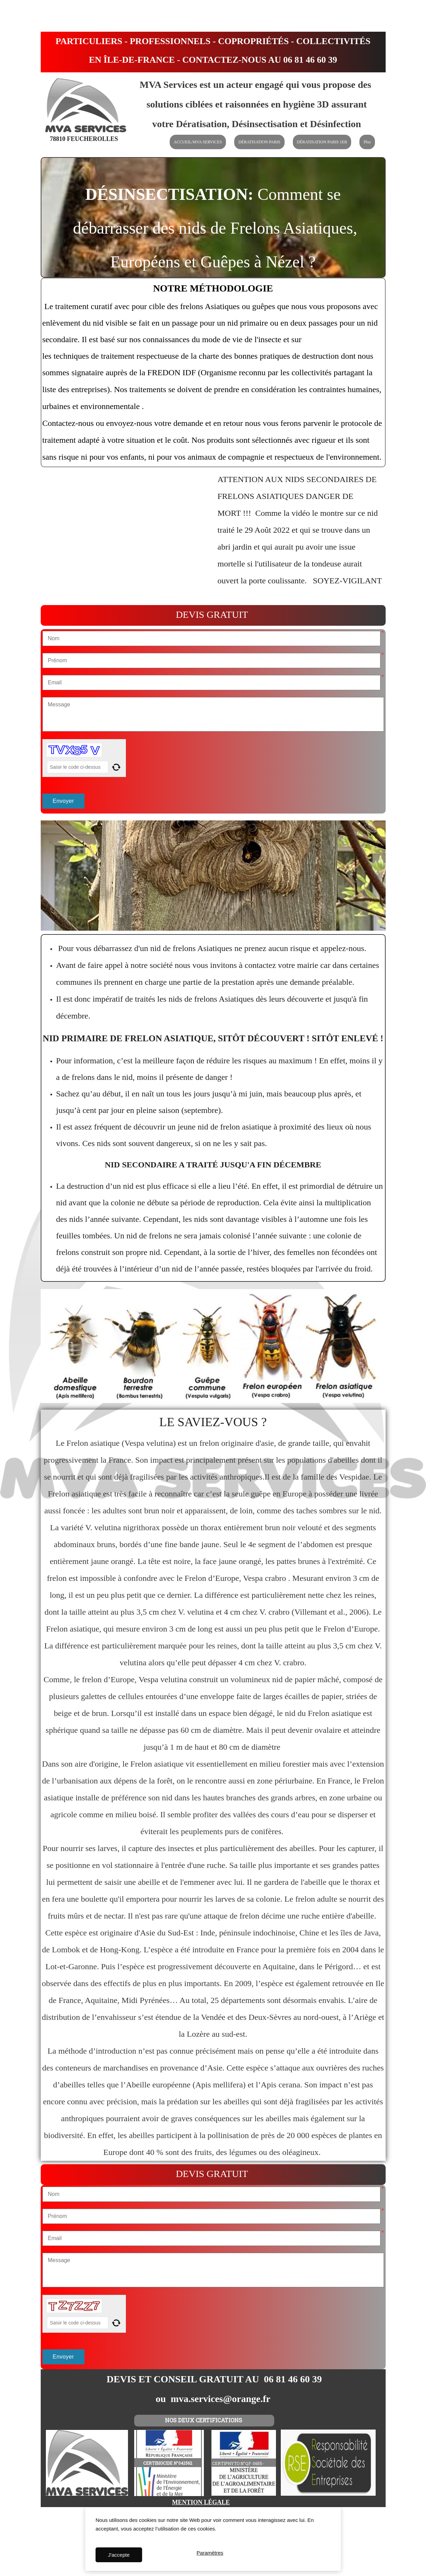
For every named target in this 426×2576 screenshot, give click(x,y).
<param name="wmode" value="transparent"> (127, 534)
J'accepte (119, 2555)
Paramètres (210, 2555)
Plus (367, 142)
